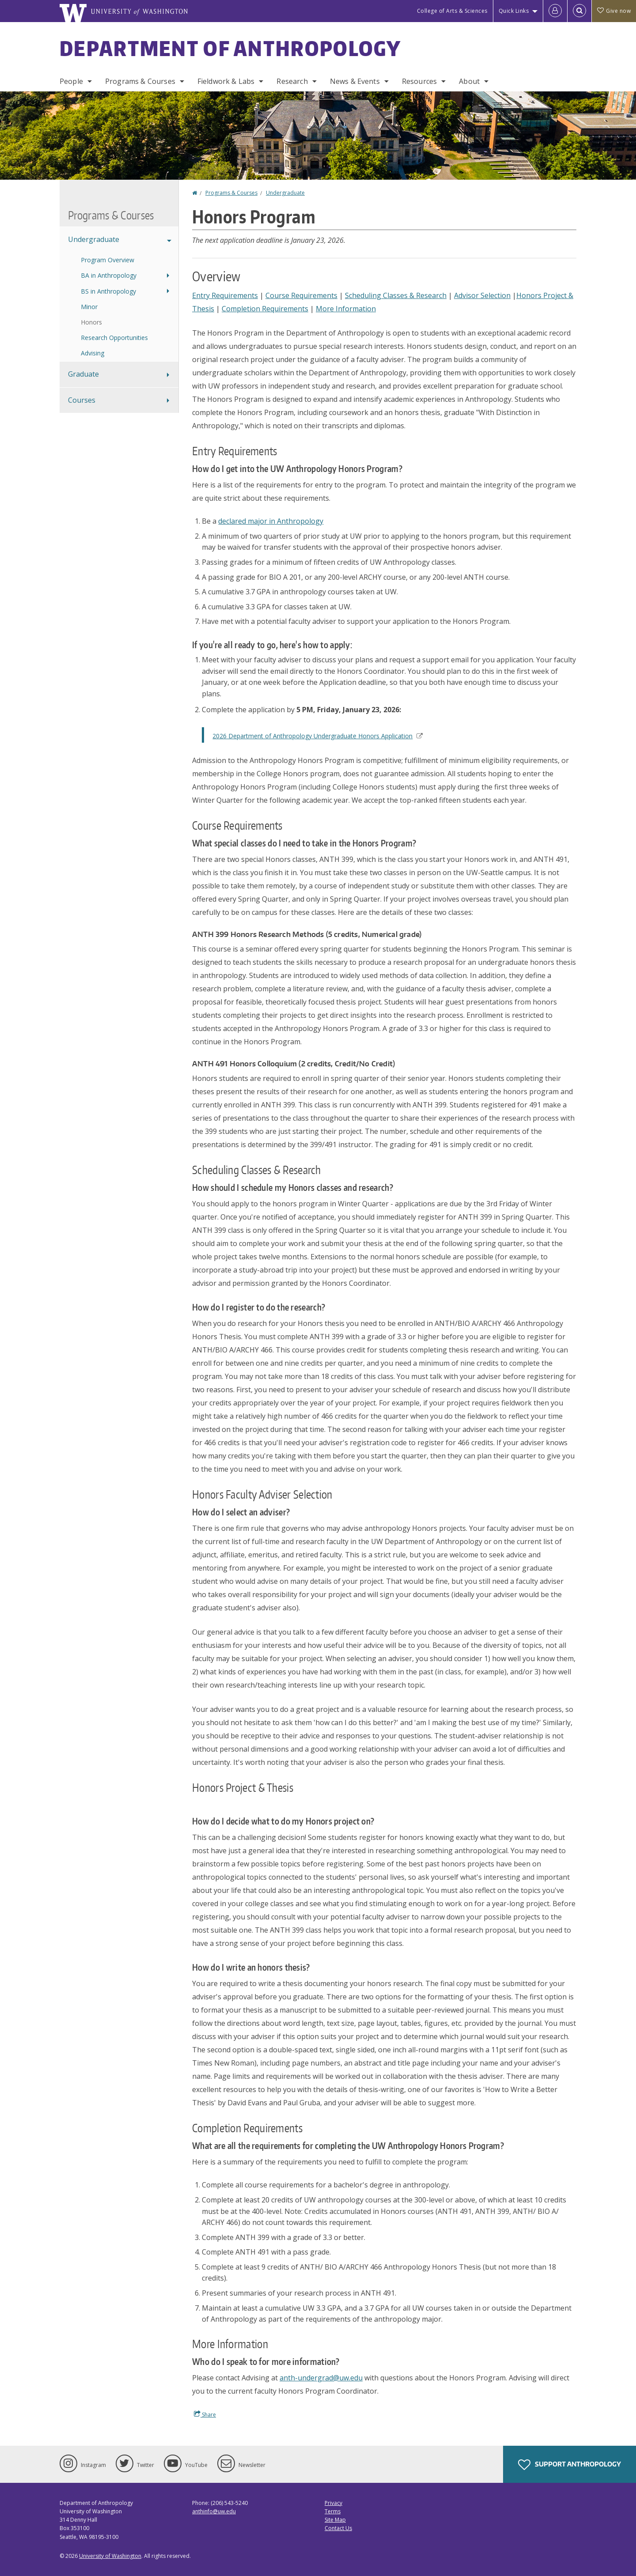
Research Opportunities (114, 337)
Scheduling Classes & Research (396, 295)
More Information (346, 309)
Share (205, 2414)
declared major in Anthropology (270, 521)
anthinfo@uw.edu (214, 2511)
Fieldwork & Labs (226, 81)
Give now (614, 11)
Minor (89, 306)
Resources (419, 81)
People (71, 81)
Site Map (335, 2519)
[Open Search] (579, 11)
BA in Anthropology (108, 275)
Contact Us (338, 2528)
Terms (333, 2511)
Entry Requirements (225, 295)
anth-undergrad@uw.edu (321, 2378)
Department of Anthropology (230, 48)
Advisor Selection (482, 295)
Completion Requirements (265, 309)
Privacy (333, 2503)
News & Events (355, 81)
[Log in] (555, 11)
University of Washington (110, 2556)
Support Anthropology (569, 2465)
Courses (81, 400)
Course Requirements (301, 295)
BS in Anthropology (108, 291)
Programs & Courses (140, 81)
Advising (92, 353)
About (469, 81)
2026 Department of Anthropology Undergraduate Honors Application (317, 736)
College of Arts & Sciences (452, 11)
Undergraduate (285, 192)
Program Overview (107, 260)
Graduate (83, 374)
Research (291, 81)
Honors (91, 322)
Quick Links (514, 11)
